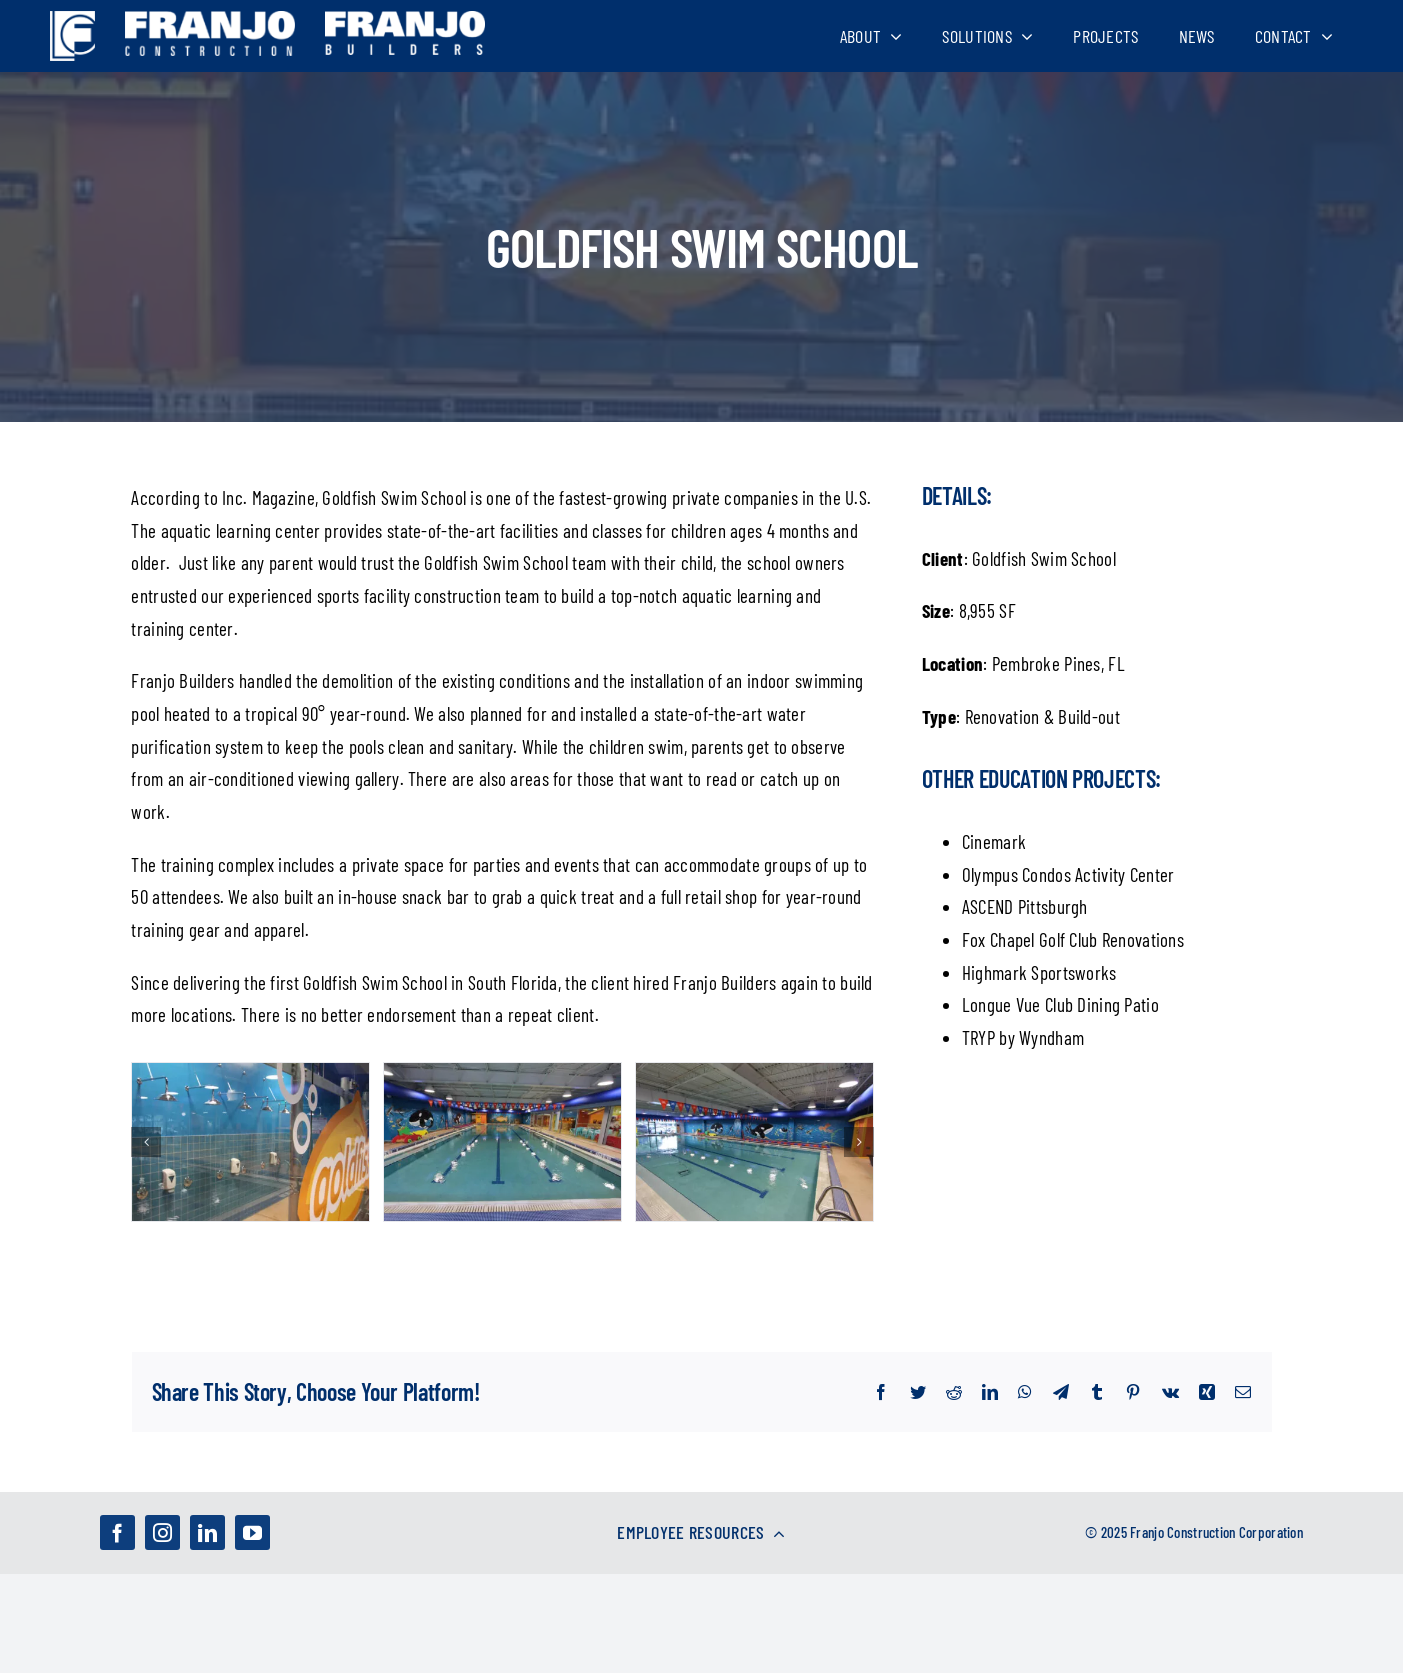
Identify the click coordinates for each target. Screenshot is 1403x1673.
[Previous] (146, 1142)
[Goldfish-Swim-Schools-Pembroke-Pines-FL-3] (502, 1139)
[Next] (859, 1142)
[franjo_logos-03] (210, 20)
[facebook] (117, 1532)
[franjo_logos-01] (72, 20)
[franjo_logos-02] (405, 20)
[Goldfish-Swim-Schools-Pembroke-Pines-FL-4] (754, 1139)
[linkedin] (207, 1532)
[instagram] (162, 1532)
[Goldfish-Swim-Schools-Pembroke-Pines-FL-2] (250, 1139)
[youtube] (252, 1532)
